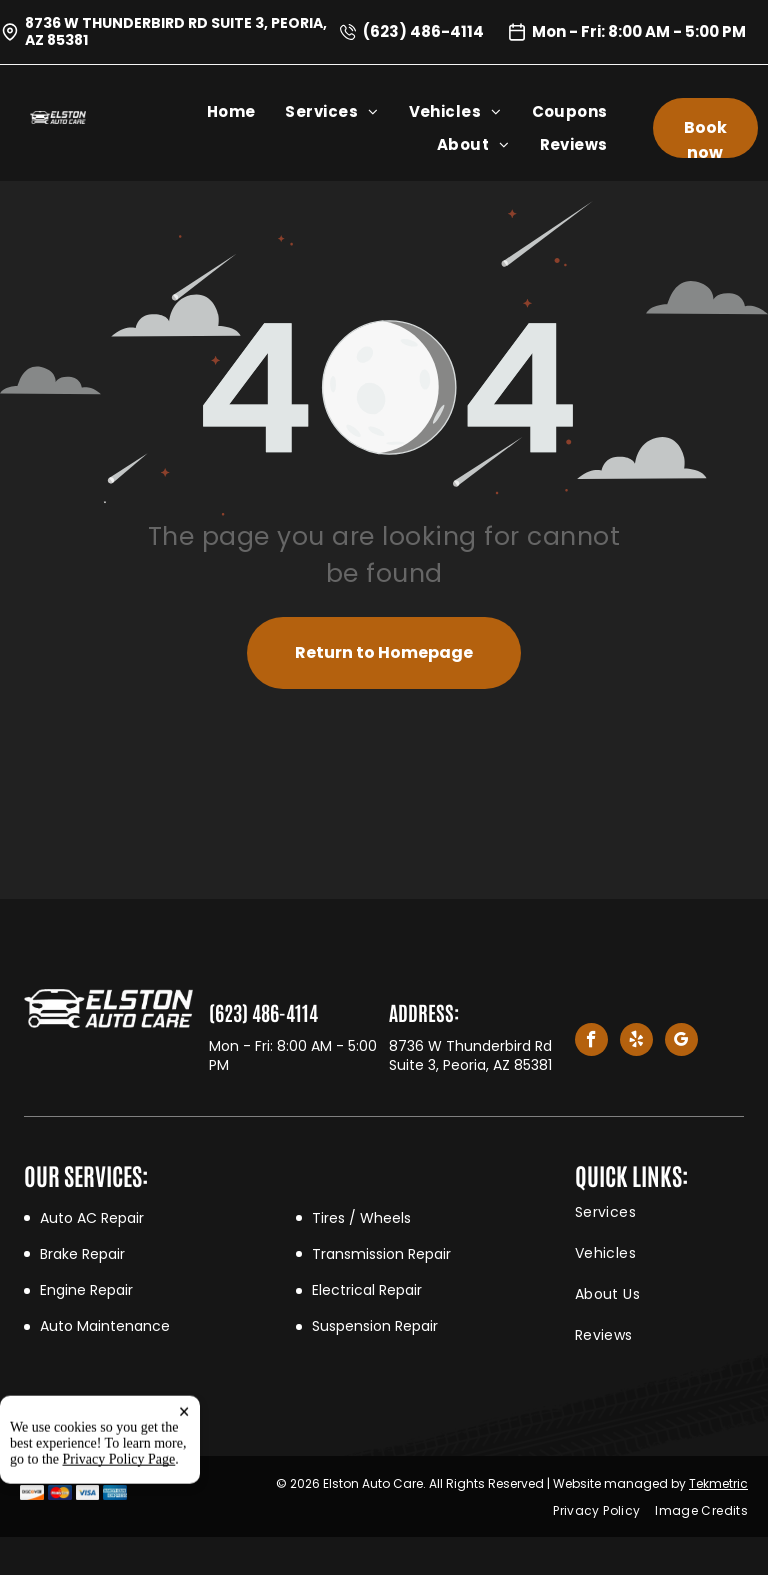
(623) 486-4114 (423, 31)
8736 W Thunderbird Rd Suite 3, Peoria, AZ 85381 (176, 31)
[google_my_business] (681, 1042)
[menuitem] (246, 111)
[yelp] (636, 1042)
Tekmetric (718, 1483)
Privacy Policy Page (119, 1526)
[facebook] (591, 1042)
